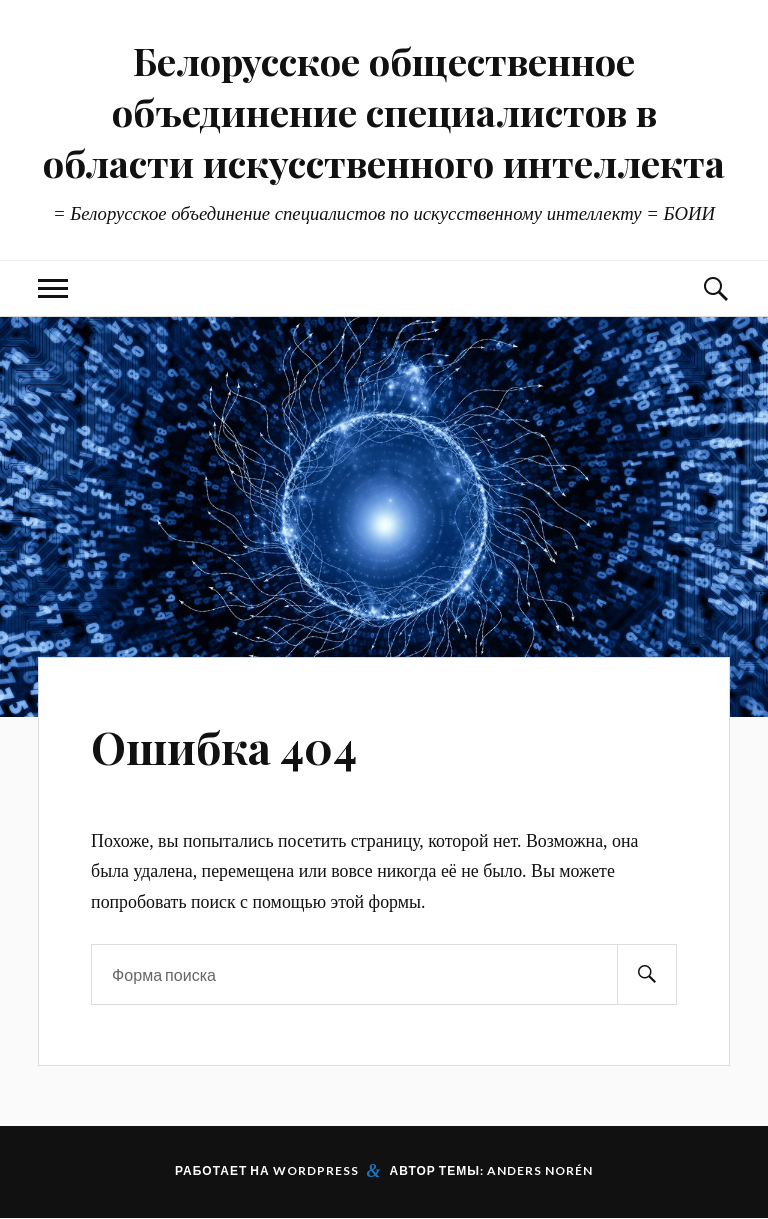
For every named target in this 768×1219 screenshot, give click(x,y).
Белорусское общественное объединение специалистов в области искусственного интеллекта (384, 111)
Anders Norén (540, 1170)
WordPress (316, 1170)
